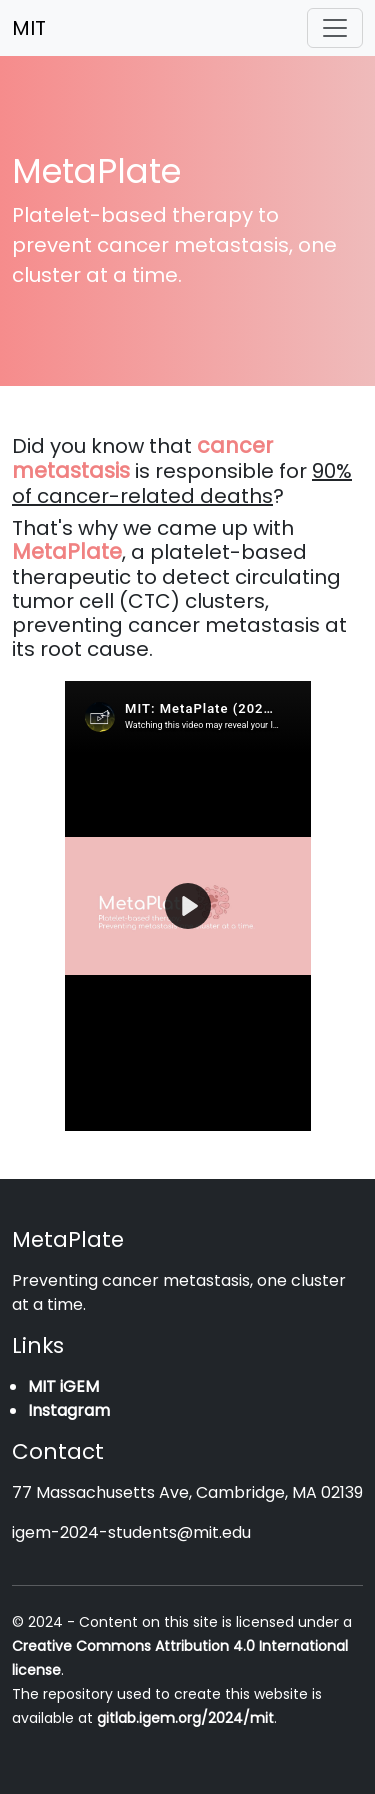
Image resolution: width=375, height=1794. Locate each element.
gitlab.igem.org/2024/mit (185, 1718)
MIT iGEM (63, 1386)
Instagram (69, 1410)
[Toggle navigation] (335, 28)
